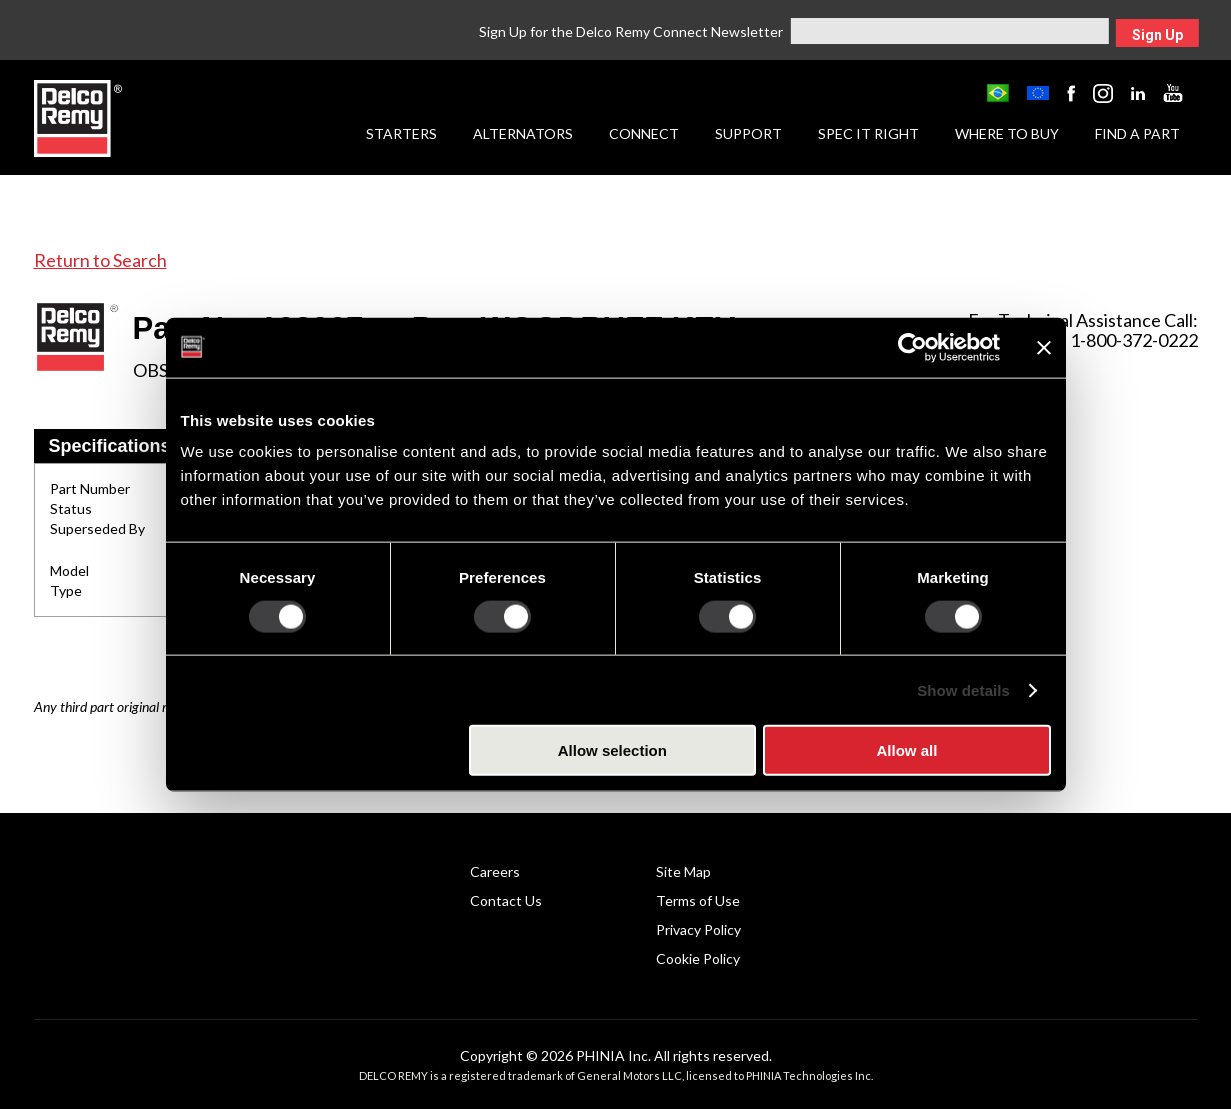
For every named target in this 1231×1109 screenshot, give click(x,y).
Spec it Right (868, 133)
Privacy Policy (698, 929)
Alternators (523, 133)
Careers (495, 871)
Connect (644, 133)
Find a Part (1137, 133)
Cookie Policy (698, 958)
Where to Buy (1007, 133)
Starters (401, 133)
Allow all (907, 750)
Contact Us (506, 900)
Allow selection (612, 750)
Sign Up (1157, 35)
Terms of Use (698, 900)
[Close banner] (1044, 347)
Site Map (683, 871)
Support (748, 133)
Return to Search (100, 260)
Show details (963, 689)
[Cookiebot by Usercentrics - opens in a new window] (912, 347)
